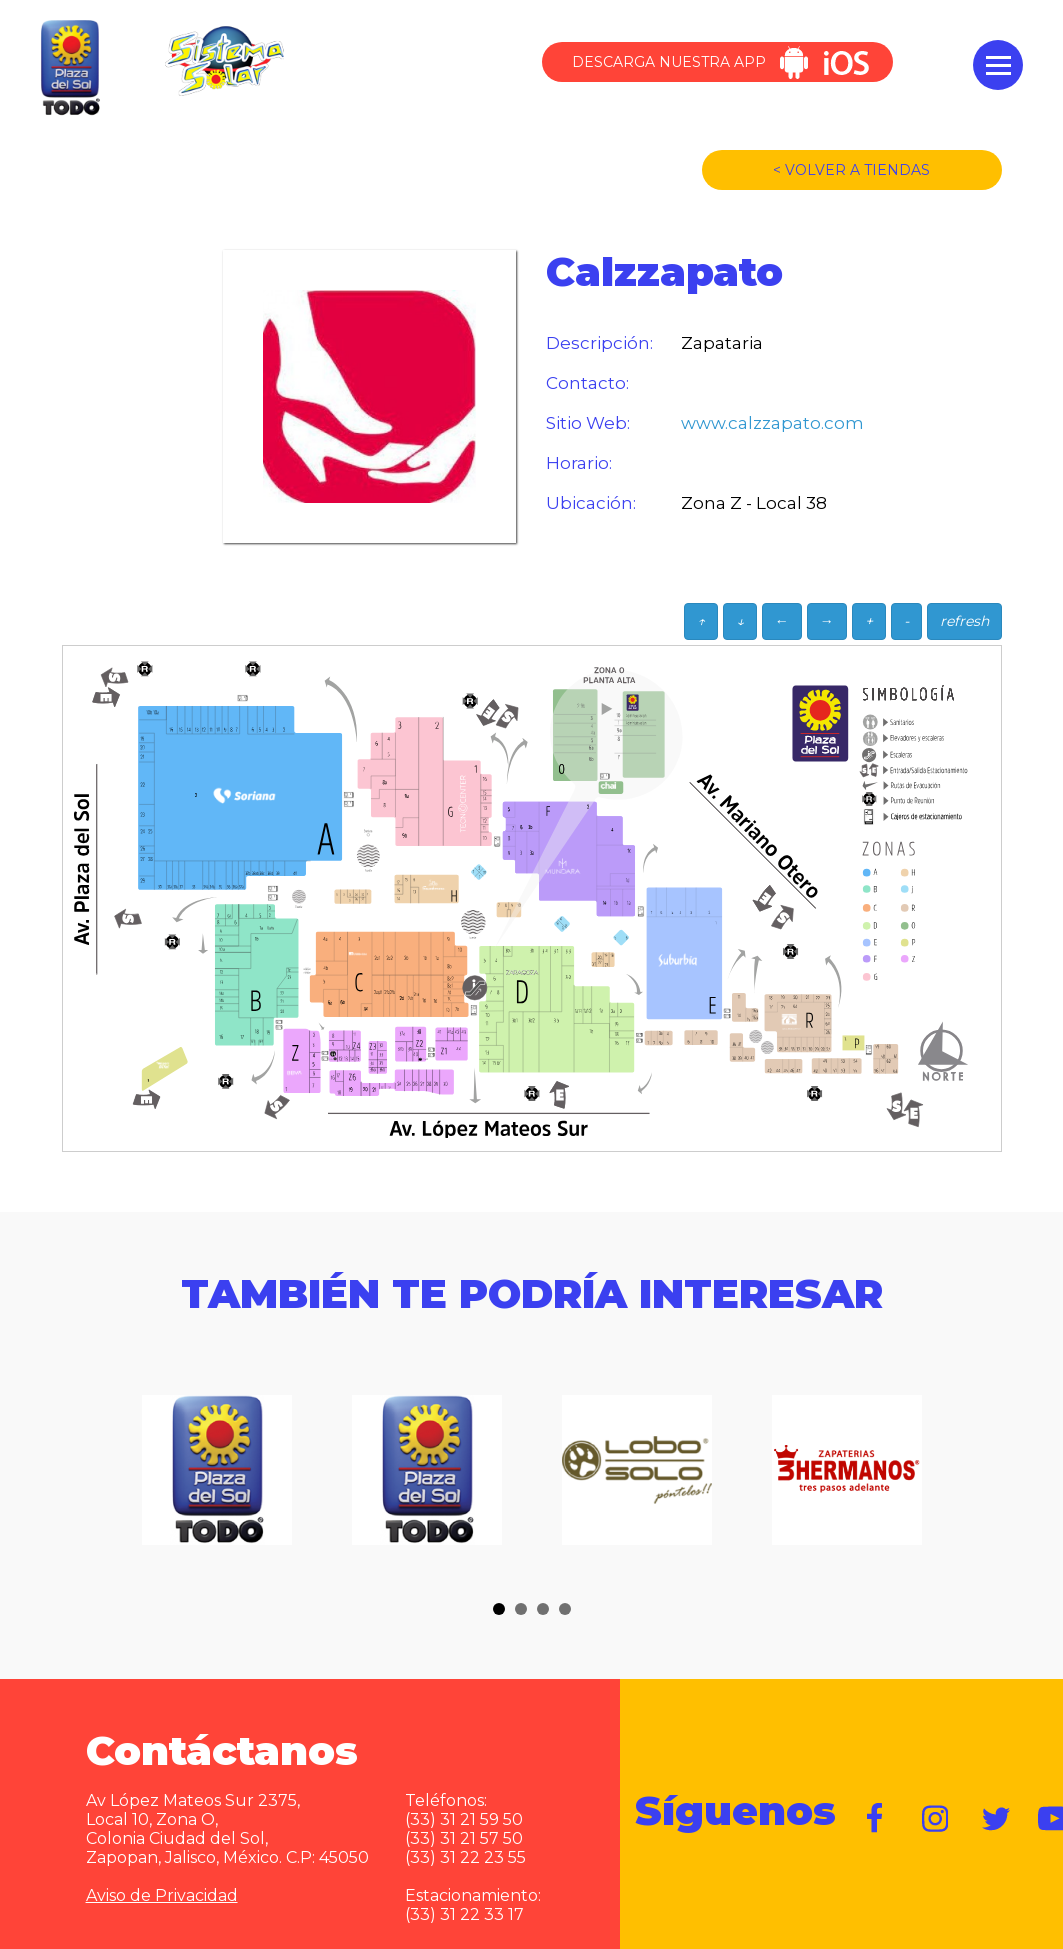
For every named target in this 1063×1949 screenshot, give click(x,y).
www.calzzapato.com (760, 423)
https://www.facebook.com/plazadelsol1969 (876, 1819)
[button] (499, 1609)
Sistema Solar (224, 61)
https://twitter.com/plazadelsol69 (996, 1819)
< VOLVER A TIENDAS (851, 170)
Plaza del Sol (68, 69)
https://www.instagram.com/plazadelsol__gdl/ (936, 1819)
